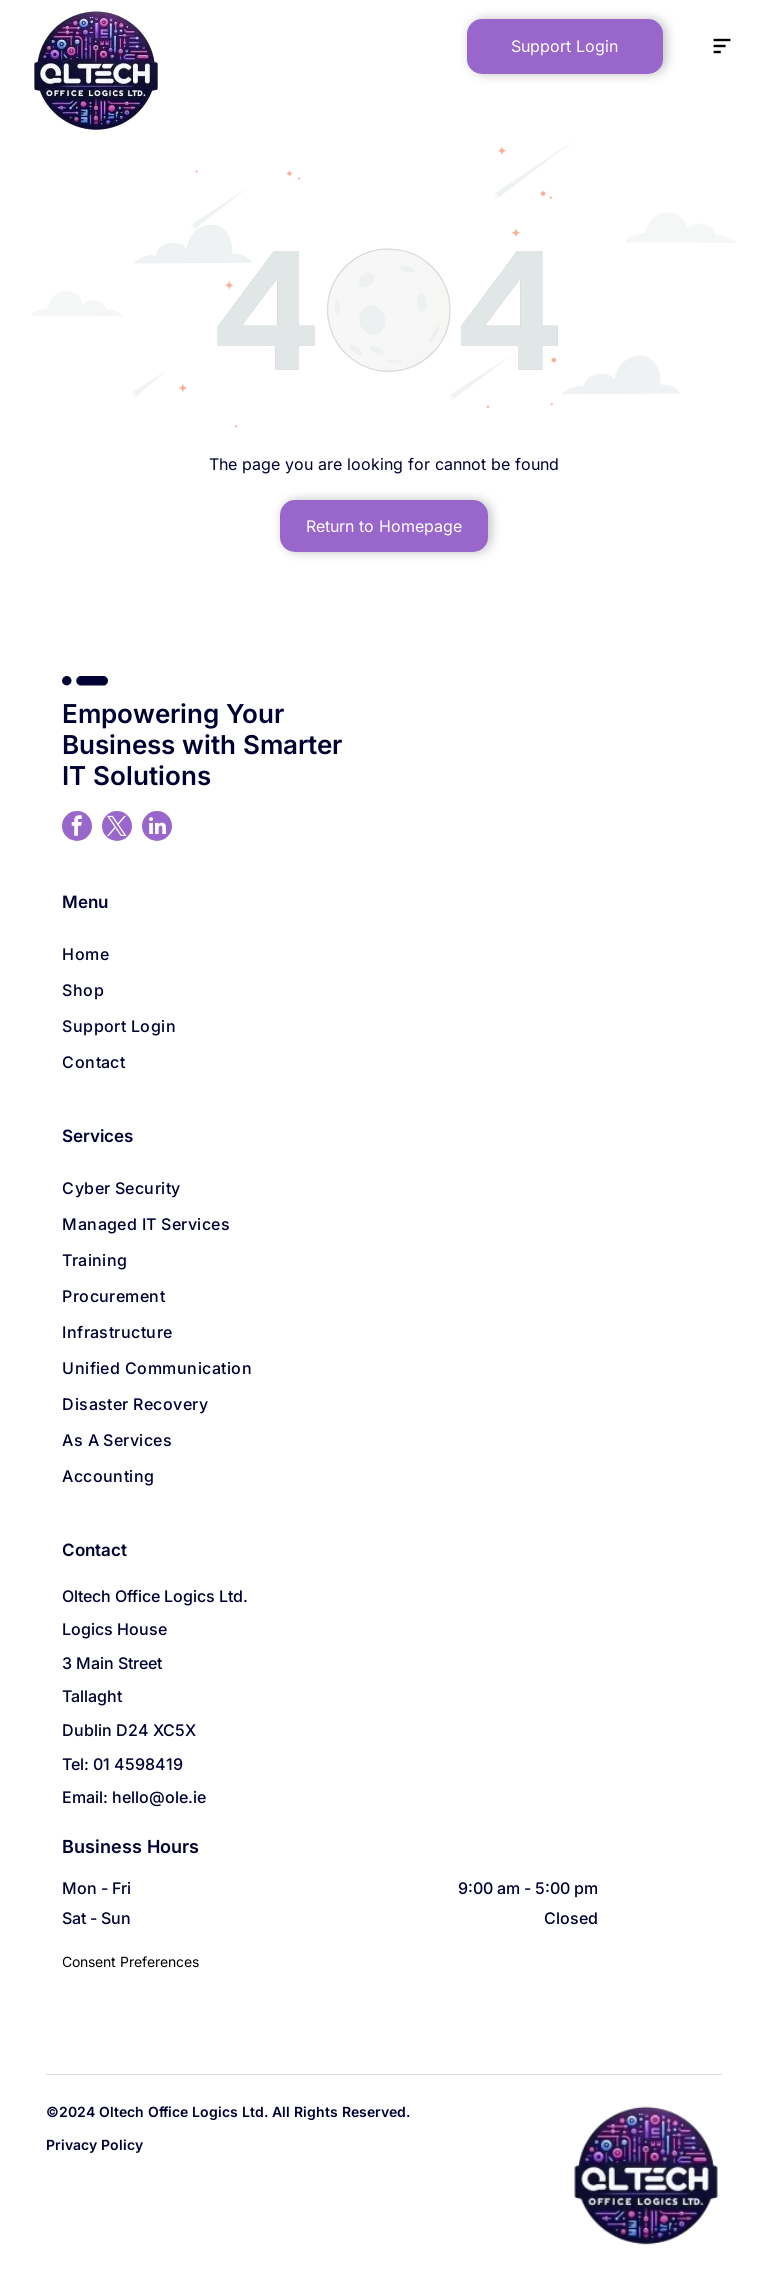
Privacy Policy (94, 2144)
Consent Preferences (130, 1961)
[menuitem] (384, 954)
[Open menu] (722, 46)
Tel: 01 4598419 (122, 1764)
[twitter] (117, 828)
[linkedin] (157, 828)
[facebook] (77, 828)
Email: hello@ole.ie (134, 1797)
